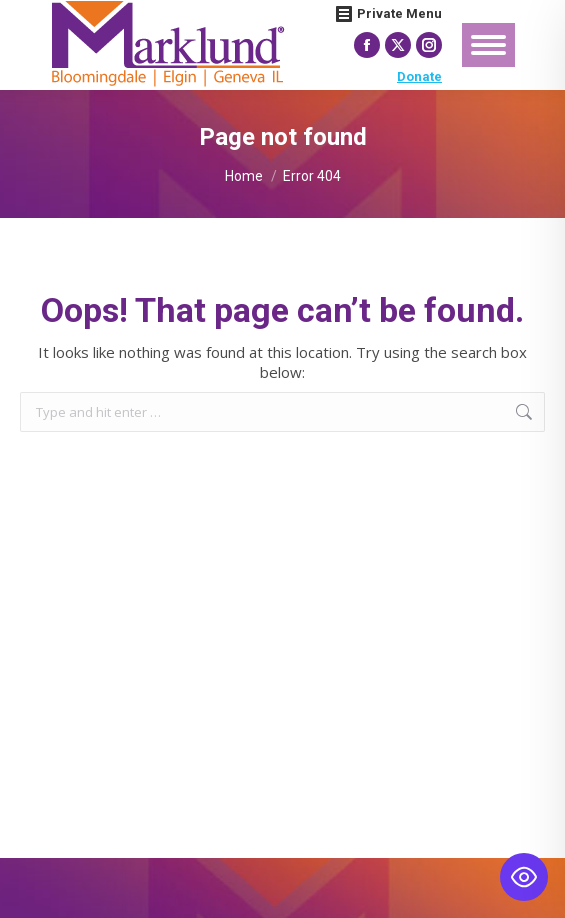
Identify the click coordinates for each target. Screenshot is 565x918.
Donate (419, 76)
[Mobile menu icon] (488, 45)
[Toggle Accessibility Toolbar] (524, 877)
